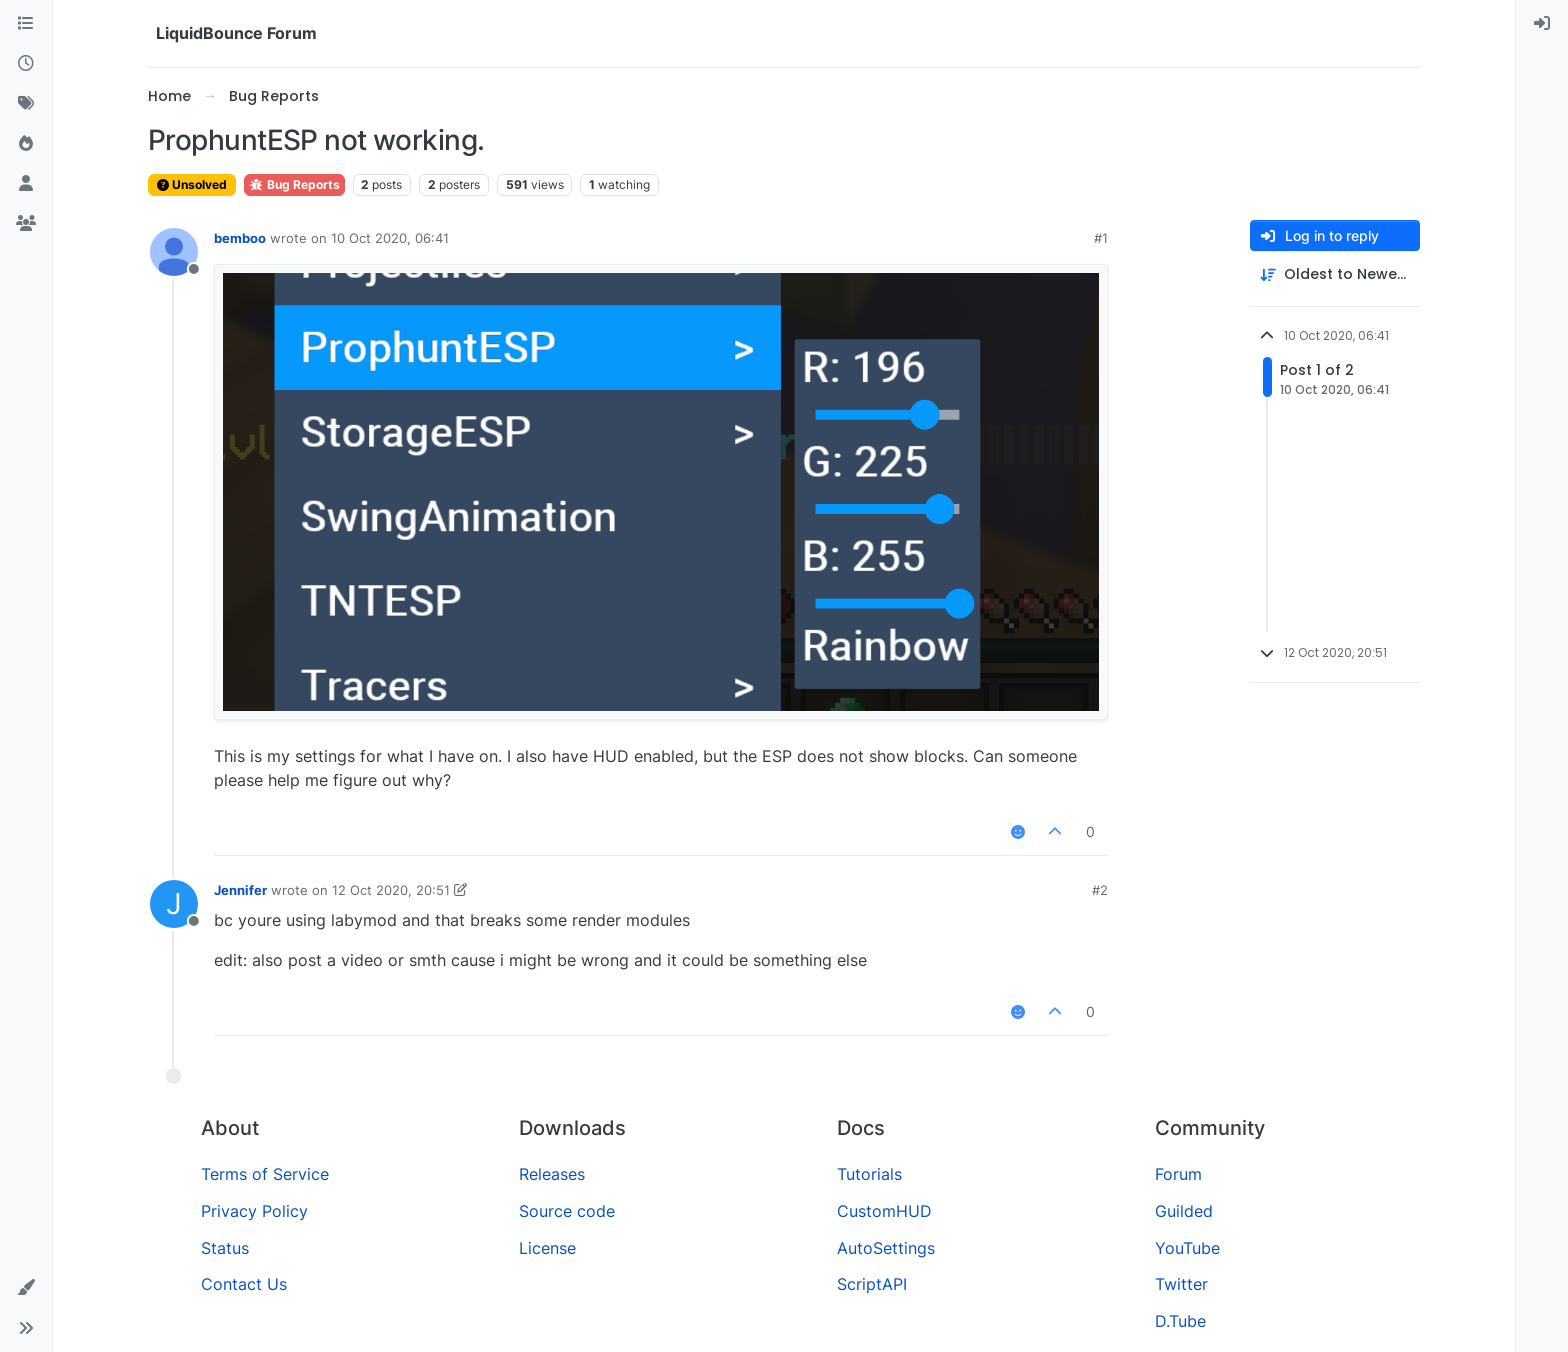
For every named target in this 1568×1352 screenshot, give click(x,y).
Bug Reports (294, 184)
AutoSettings (886, 1248)
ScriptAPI (872, 1284)
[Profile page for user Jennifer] (174, 904)
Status (225, 1248)
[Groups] (26, 224)
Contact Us (244, 1284)
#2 (1100, 890)
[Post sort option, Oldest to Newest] (1335, 274)
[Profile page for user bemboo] (174, 252)
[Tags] (26, 104)
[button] (26, 1288)
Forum (1178, 1174)
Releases (552, 1174)
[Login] (1542, 24)
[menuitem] (1542, 24)
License (547, 1248)
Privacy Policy (254, 1211)
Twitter (1181, 1284)
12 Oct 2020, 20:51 (391, 890)
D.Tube (1180, 1321)
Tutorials (869, 1174)
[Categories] (26, 24)
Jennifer (240, 890)
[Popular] (26, 144)
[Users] (26, 184)
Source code (567, 1211)
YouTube (1187, 1248)
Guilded (1184, 1211)
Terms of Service (265, 1174)
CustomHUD (884, 1211)
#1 (1101, 238)
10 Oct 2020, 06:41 (390, 238)
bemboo (240, 238)
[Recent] (26, 64)
